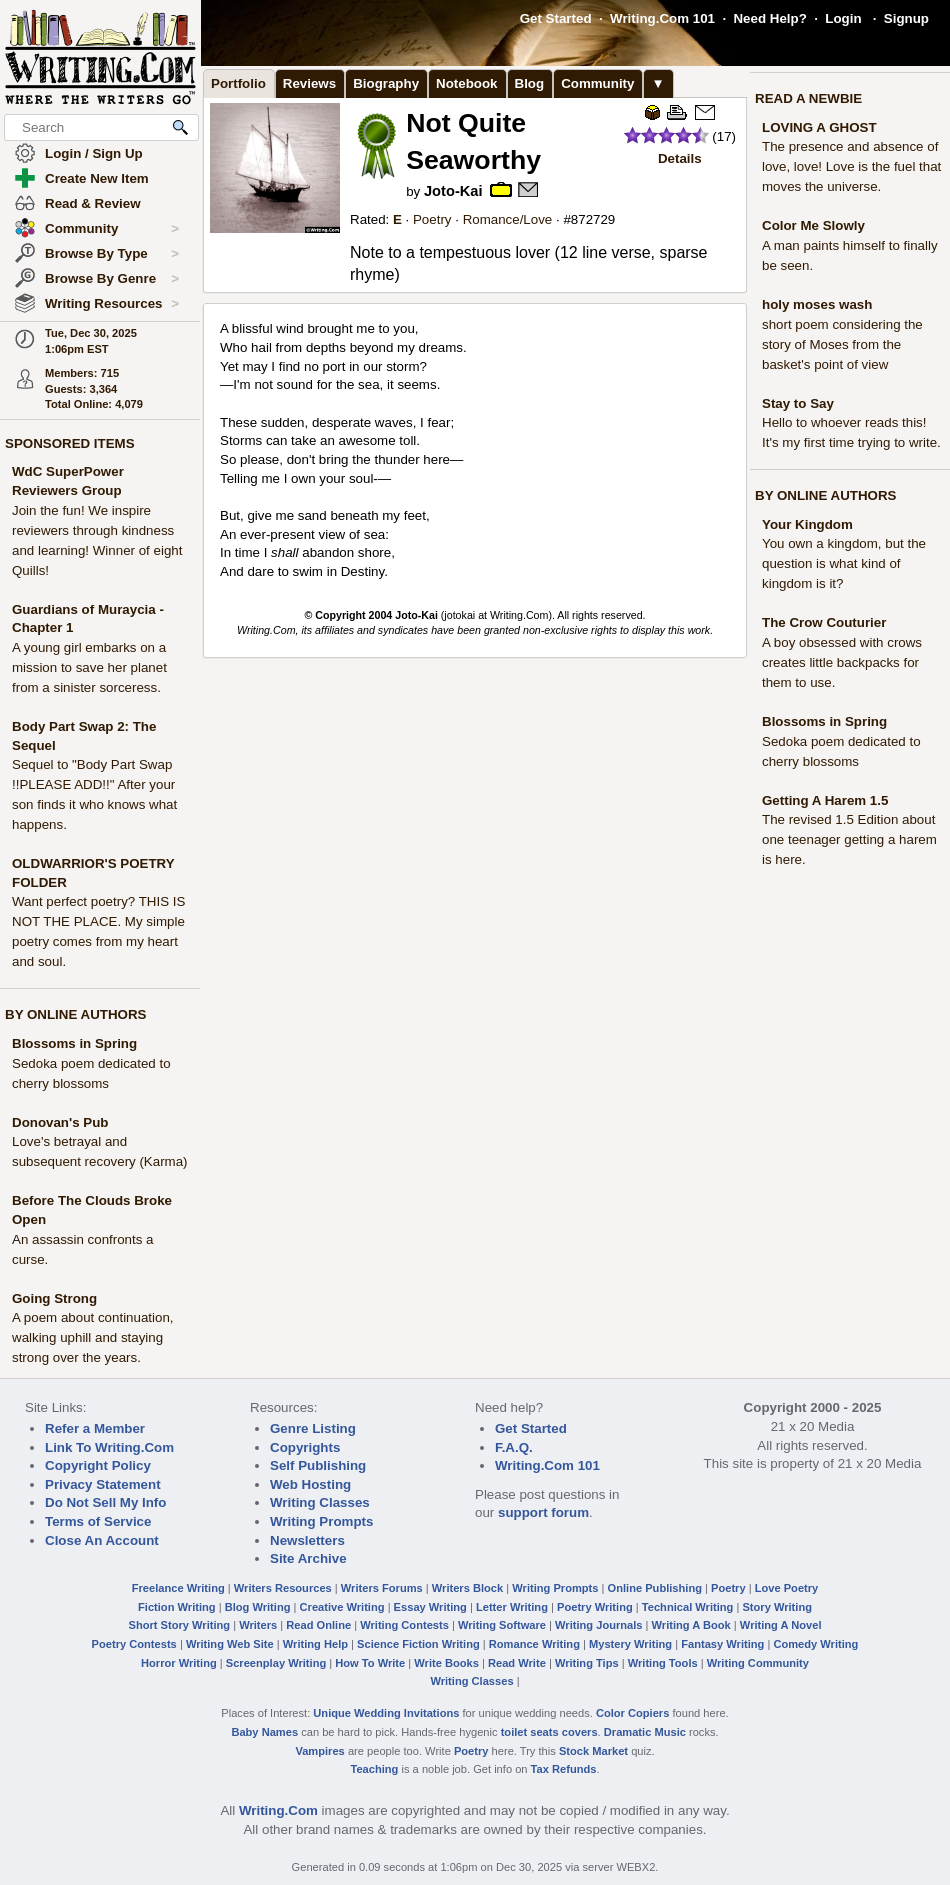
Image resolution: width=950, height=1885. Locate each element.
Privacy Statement (103, 1484)
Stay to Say (798, 403)
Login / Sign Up (94, 153)
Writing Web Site (230, 1644)
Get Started (556, 18)
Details (680, 158)
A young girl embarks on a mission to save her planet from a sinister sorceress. (89, 667)
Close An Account (102, 1540)
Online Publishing (655, 1588)
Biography (386, 83)
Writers (258, 1625)
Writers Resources (283, 1588)
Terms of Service (98, 1521)
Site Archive (308, 1558)
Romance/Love (508, 219)
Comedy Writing (815, 1644)
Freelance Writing (178, 1588)
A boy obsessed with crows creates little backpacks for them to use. (842, 662)
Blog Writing (258, 1607)
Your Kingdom (807, 524)
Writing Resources (112, 304)
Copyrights (305, 1447)
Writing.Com (278, 1810)
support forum (543, 1512)
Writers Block (467, 1588)
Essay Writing (430, 1607)
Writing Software (502, 1625)
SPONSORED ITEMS (70, 443)
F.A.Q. (514, 1447)
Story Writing (777, 1607)
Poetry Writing (595, 1607)
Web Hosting (310, 1484)
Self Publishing (318, 1465)
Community (112, 229)
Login (843, 18)
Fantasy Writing (722, 1644)
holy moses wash (817, 304)
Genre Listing (313, 1428)
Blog (530, 83)
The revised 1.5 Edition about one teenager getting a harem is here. (849, 839)
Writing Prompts (321, 1521)
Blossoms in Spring (74, 1043)
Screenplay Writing (276, 1663)
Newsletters (307, 1540)
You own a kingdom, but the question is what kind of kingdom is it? (844, 563)
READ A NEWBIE (808, 98)
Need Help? (769, 18)
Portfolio (238, 83)
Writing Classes (320, 1502)
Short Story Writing (179, 1625)
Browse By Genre (112, 279)
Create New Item (97, 178)
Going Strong (54, 1298)
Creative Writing (342, 1607)
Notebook (466, 83)
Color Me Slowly (813, 225)
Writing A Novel (781, 1625)
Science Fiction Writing (418, 1644)
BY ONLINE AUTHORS (75, 1014)
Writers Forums (382, 1588)
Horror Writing (179, 1663)
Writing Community (758, 1663)
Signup (906, 18)
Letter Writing (512, 1607)
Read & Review (93, 203)
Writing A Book (691, 1625)
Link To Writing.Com (109, 1447)
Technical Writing (688, 1607)
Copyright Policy (98, 1465)
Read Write (517, 1663)
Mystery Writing (630, 1644)
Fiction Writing (177, 1607)
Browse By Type (112, 254)
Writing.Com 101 (662, 18)
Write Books (446, 1663)
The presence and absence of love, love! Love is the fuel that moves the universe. (851, 166)
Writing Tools (663, 1663)
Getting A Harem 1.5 (825, 800)
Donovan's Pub (60, 1122)
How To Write (370, 1663)
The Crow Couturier (824, 622)
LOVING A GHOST (819, 127)
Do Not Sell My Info (105, 1502)
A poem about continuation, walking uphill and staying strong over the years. (93, 1337)
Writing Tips (587, 1663)
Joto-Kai (453, 191)
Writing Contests (404, 1625)
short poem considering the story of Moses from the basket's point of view (842, 344)
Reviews (309, 83)
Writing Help (315, 1644)
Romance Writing (534, 1644)
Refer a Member (95, 1428)
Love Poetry (787, 1588)
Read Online (318, 1625)
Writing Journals (598, 1625)
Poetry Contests (134, 1644)
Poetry (432, 219)
